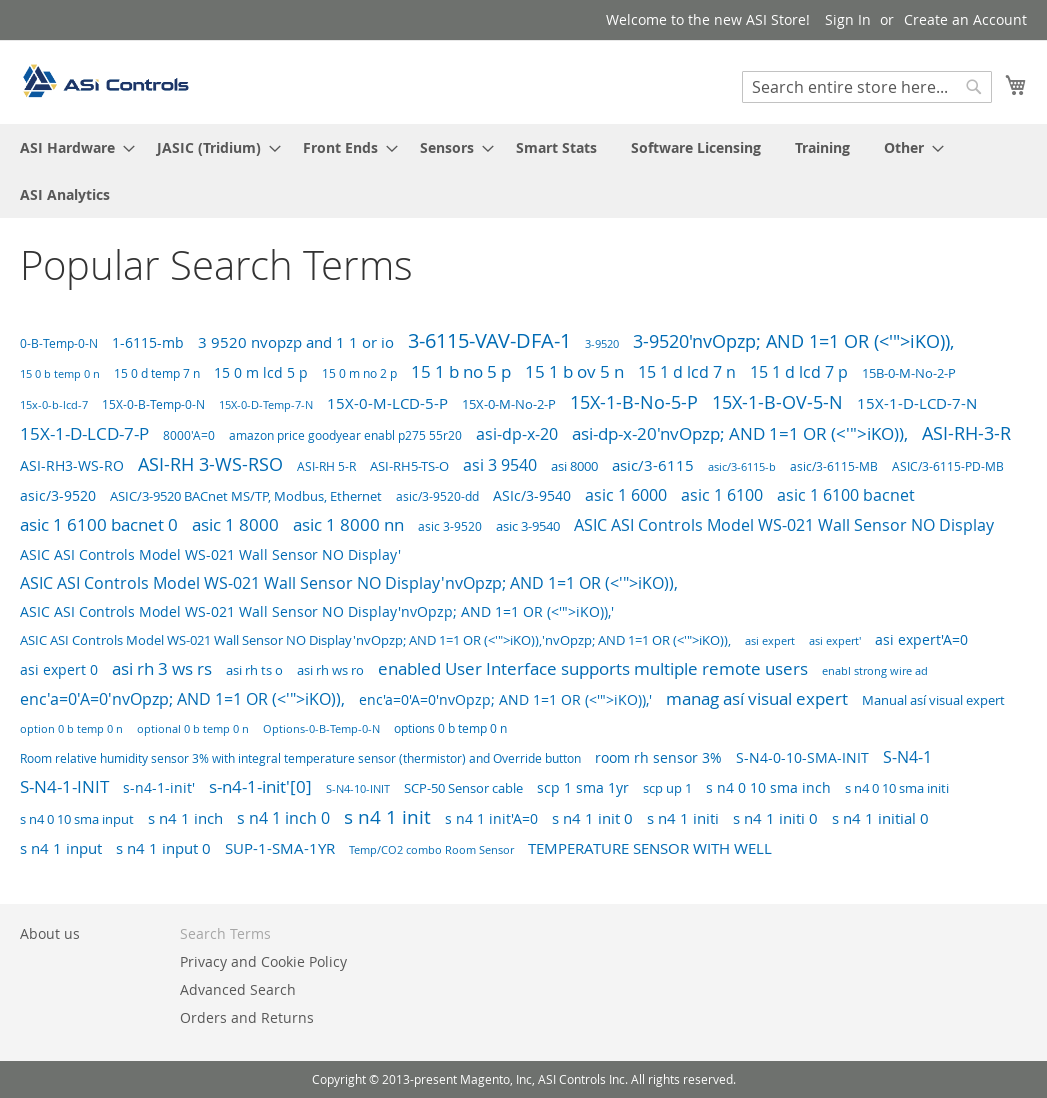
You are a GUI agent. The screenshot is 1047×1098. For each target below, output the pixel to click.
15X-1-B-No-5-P (634, 402)
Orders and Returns (247, 1017)
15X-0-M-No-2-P (509, 404)
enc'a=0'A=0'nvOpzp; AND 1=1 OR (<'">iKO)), (182, 699)
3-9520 (602, 343)
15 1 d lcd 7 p (799, 372)
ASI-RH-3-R (966, 433)
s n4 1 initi (683, 818)
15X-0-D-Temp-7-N (266, 404)
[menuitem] (71, 147)
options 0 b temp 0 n (450, 728)
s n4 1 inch (185, 818)
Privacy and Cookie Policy (263, 961)
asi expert (770, 640)
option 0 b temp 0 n (71, 728)
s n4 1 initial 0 (880, 818)
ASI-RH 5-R (326, 466)
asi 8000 (574, 466)
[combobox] (867, 87)
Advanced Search (238, 989)
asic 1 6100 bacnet (846, 495)
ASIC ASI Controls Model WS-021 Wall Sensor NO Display (784, 525)
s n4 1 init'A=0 (491, 818)
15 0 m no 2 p (359, 373)
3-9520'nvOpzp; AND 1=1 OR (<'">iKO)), (793, 341)
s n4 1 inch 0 (283, 818)
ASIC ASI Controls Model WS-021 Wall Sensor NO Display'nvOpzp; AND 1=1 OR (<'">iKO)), (349, 583)
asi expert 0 (59, 669)
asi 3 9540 (500, 465)
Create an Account (965, 19)
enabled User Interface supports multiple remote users (593, 669)
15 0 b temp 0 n (60, 373)
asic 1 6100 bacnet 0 (99, 525)
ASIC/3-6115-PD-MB (948, 466)
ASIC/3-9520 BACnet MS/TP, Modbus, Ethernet (246, 496)
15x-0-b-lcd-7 (54, 405)
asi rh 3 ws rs (162, 668)
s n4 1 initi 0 (775, 818)
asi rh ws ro (330, 670)
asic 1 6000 (626, 495)
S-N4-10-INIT (358, 788)
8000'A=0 (189, 435)
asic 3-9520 (450, 526)
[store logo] (105, 81)
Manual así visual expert (933, 700)
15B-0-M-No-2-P (909, 373)
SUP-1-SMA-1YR (280, 848)
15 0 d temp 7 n (157, 373)
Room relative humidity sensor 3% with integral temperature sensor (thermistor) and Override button (300, 758)
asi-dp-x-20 (517, 434)
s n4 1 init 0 (592, 818)
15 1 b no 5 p (461, 371)
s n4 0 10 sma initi (897, 788)
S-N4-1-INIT (64, 786)
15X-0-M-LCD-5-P (387, 403)
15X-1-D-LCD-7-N (917, 403)
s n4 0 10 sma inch (768, 787)
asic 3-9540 (528, 526)
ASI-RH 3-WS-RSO (210, 464)
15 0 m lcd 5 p (261, 372)
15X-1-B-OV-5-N (777, 402)
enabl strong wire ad (875, 671)
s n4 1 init (387, 817)
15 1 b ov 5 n (574, 371)
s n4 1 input (61, 848)
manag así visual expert (757, 698)
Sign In (848, 19)
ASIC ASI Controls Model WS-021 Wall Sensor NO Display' (210, 554)
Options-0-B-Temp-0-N (321, 728)
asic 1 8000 (235, 524)
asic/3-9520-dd (437, 496)
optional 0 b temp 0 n (193, 728)
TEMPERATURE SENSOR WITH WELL (650, 848)
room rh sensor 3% (658, 757)
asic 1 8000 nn (348, 524)
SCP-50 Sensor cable (463, 788)
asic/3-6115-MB (834, 466)
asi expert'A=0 (921, 640)
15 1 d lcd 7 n (687, 372)
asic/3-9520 (58, 495)
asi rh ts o (254, 670)
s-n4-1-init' (159, 787)
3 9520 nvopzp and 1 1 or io (296, 342)
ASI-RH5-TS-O (409, 466)
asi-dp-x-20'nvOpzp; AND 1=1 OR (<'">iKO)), (740, 433)
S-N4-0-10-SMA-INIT (802, 757)
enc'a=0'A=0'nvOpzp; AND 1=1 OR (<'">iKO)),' (505, 699)
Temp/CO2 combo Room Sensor (431, 850)
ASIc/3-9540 (532, 495)
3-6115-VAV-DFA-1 (489, 340)
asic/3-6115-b (742, 467)
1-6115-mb (148, 342)
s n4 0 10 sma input (77, 819)
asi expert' (835, 641)
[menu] (523, 171)
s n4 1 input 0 (163, 848)
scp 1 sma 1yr (583, 787)
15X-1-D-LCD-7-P (84, 433)
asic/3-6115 (653, 465)
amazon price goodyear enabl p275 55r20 (345, 435)
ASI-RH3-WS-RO (72, 466)
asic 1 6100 (722, 495)
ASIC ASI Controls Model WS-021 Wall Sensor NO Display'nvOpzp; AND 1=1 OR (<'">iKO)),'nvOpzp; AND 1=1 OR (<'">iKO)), (375, 640)
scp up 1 (667, 788)
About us (50, 933)
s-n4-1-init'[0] (260, 786)
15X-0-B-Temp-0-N (153, 404)
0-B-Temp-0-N (59, 343)
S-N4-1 (907, 757)
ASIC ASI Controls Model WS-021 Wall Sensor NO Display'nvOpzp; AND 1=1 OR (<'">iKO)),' (317, 612)
